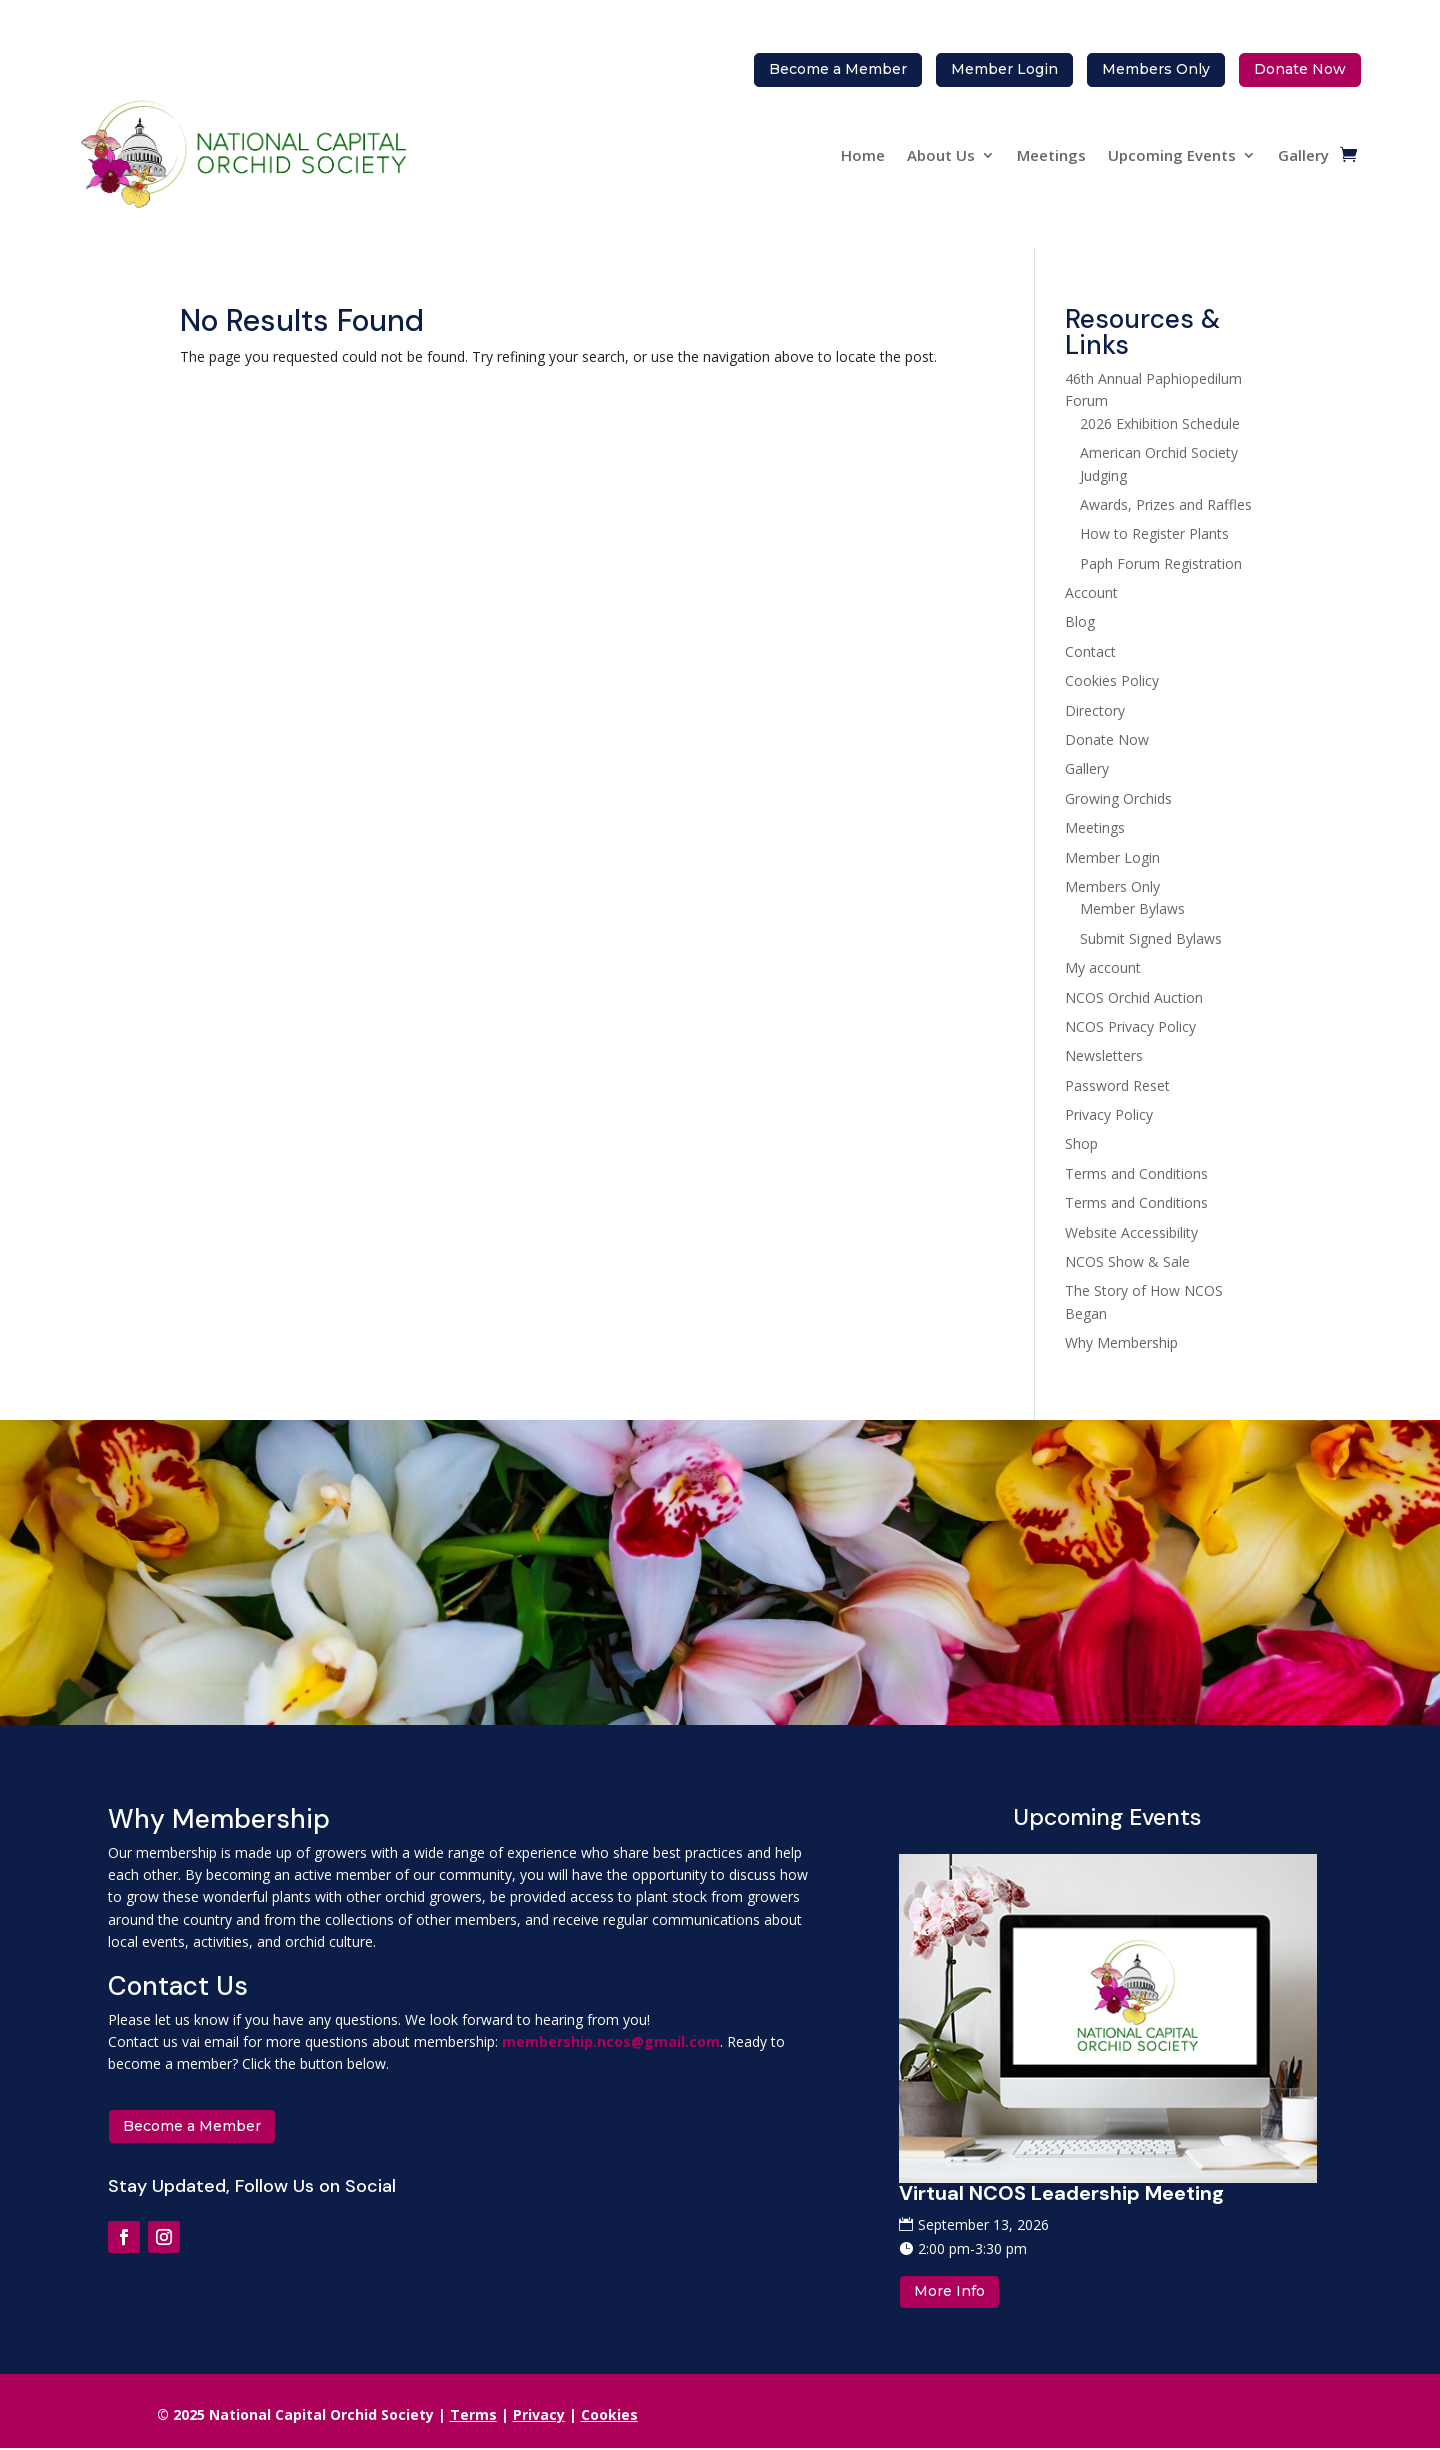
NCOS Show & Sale (1127, 1261)
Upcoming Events (1172, 155)
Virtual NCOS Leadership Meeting (1061, 2193)
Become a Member (192, 2126)
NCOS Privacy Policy (1130, 1026)
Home (863, 155)
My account (1103, 967)
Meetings (1051, 155)
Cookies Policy (1112, 680)
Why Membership (1121, 1342)
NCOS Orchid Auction (1134, 997)
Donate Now (1107, 739)
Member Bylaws (1132, 908)
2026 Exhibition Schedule (1160, 423)
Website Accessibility (1131, 1232)
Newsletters (1104, 1055)
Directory (1095, 710)
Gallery (1303, 155)
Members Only (1112, 886)
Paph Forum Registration (1161, 563)
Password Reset (1117, 1085)
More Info (949, 2291)
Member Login (1112, 857)
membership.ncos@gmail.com (611, 2041)
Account (1091, 592)
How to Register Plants (1154, 533)
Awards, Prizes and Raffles (1166, 504)
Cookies (609, 2414)
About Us (941, 155)
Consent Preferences (1043, 2414)
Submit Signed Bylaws (1151, 938)
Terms (473, 2414)
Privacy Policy (1109, 1114)
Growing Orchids (1118, 798)
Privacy (539, 2414)
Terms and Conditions (1136, 1173)
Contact (1090, 651)
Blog (1080, 621)
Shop (1081, 1143)
